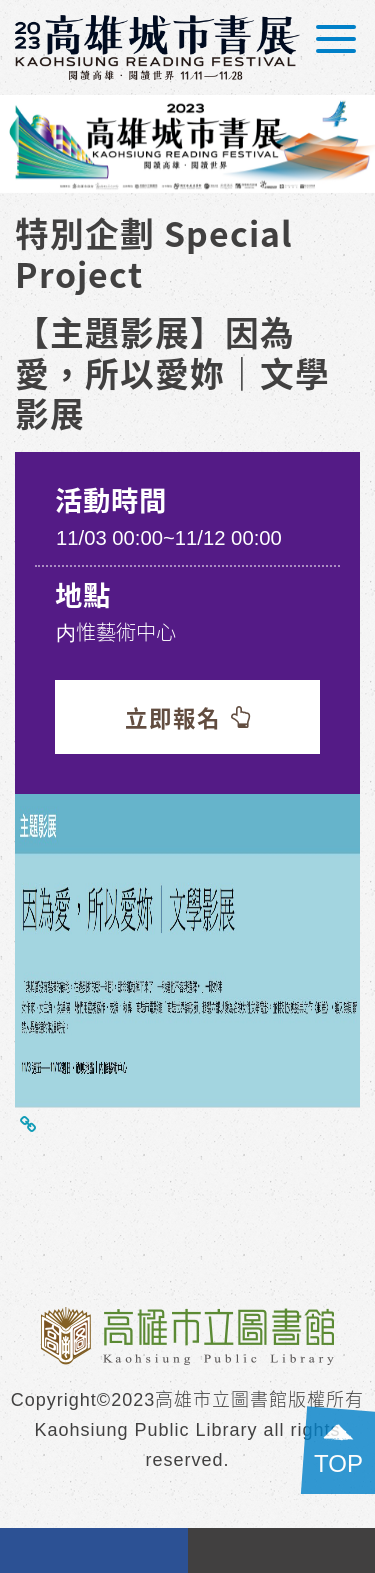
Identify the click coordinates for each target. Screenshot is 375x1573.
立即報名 (188, 717)
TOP (338, 1463)
